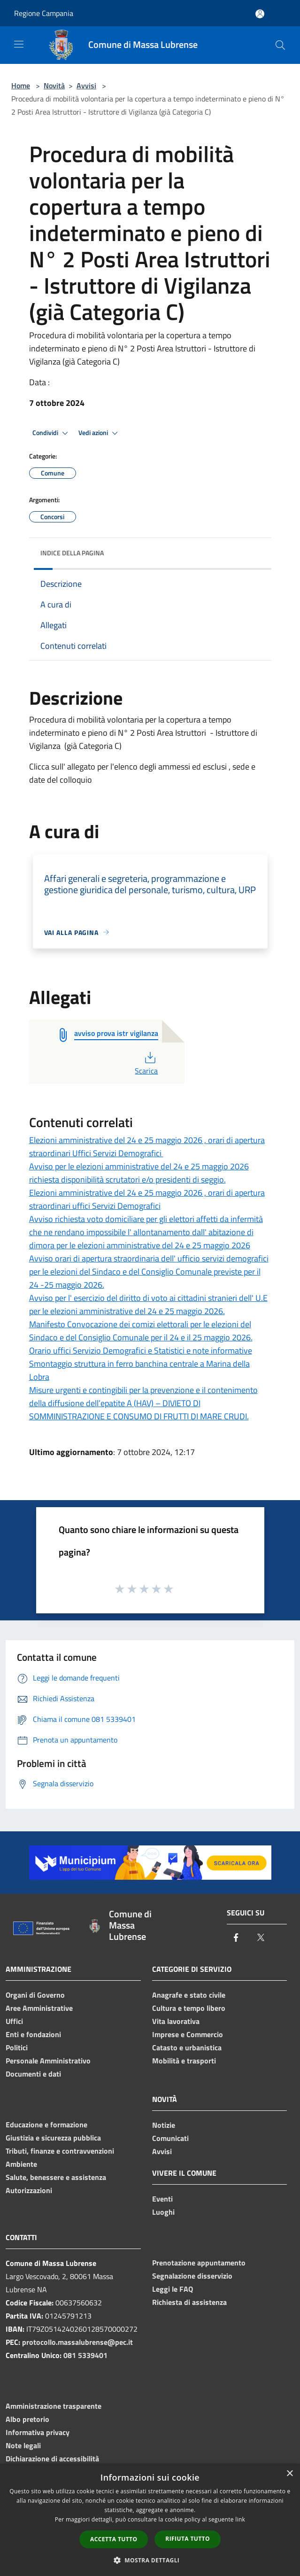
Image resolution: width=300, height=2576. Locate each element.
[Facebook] (236, 1938)
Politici (17, 2047)
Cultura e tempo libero (188, 2008)
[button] (150, 2560)
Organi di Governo (35, 1994)
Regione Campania (43, 13)
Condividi (51, 433)
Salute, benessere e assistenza (56, 2177)
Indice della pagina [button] (72, 553)
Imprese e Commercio (187, 2034)
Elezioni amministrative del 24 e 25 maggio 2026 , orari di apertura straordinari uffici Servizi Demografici (147, 1199)
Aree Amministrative (39, 2008)
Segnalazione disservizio (192, 2275)
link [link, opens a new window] (240, 2519)
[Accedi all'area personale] (260, 14)
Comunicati (170, 2138)
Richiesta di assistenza (189, 2302)
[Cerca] (280, 45)
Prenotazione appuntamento (199, 2262)
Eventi (162, 2198)
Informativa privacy (37, 2432)
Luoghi (163, 2212)
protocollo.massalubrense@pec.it (77, 2342)
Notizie (163, 2125)
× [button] (289, 2473)
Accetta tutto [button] (113, 2539)
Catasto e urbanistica (187, 2047)
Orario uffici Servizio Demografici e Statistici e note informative (140, 1350)
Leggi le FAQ (172, 2289)
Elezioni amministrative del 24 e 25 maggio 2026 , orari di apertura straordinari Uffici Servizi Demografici (147, 1147)
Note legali (23, 2445)
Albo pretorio (27, 2419)
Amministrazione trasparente (53, 2406)
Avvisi (86, 85)
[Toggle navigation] (18, 44)
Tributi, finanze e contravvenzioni (60, 2150)
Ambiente (21, 2164)
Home (20, 85)
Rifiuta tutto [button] (187, 2539)
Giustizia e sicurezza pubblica (53, 2137)
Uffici (14, 2021)
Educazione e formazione (46, 2124)
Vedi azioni (99, 433)
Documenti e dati (33, 2073)
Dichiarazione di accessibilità (52, 2458)
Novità (54, 85)
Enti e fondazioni (33, 2034)
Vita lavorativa (176, 2021)
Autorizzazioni (29, 2190)
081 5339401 (85, 2355)
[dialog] (150, 2520)
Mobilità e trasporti (184, 2060)
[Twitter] (260, 1938)
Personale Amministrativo (48, 2060)
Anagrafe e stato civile (188, 1994)
